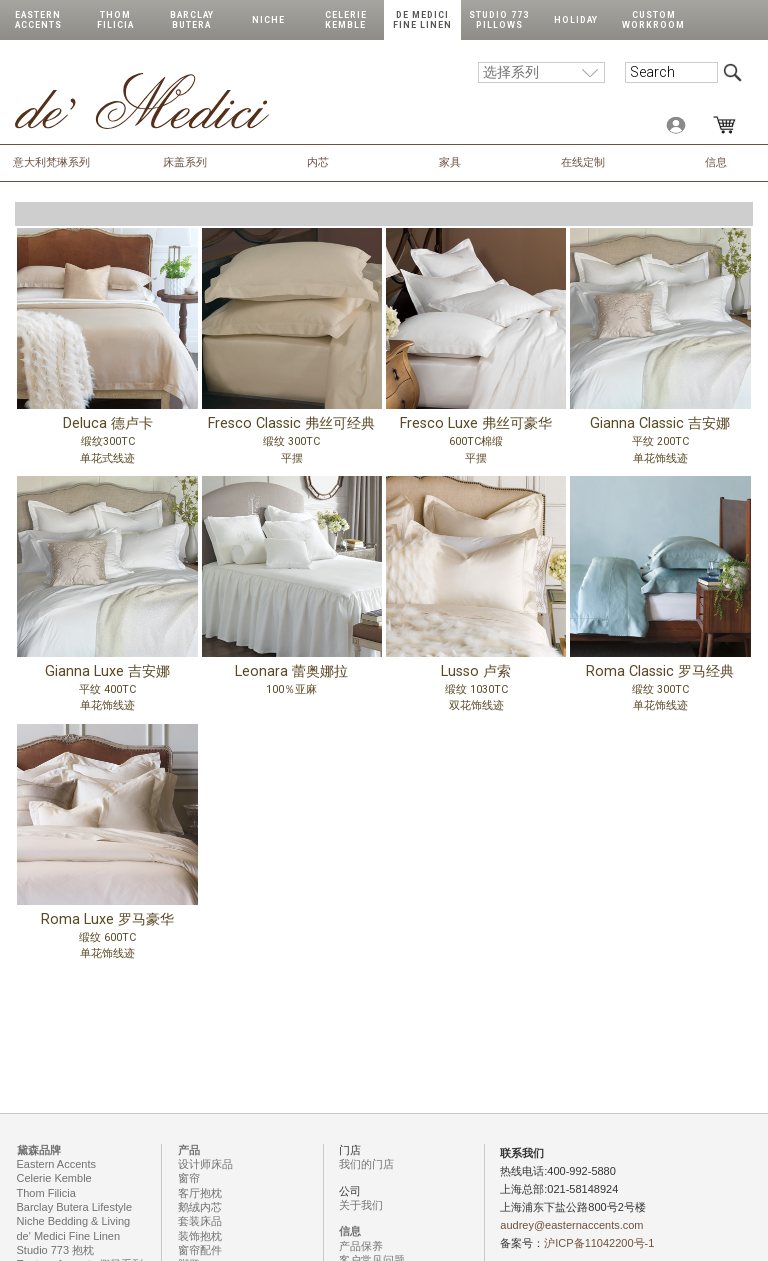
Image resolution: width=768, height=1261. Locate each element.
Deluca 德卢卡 (107, 444)
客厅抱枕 (200, 1193)
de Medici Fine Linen (422, 20)
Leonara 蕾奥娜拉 (292, 692)
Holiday (576, 20)
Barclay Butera (192, 20)
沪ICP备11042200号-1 (599, 1243)
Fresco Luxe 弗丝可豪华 (476, 444)
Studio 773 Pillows (499, 20)
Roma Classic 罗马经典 (660, 692)
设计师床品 (205, 1164)
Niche (268, 20)
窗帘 (189, 1178)
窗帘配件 (200, 1250)
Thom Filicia (115, 20)
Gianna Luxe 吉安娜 (107, 692)
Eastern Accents (38, 20)
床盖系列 (185, 162)
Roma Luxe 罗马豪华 (107, 940)
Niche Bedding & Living (74, 1221)
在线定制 (583, 162)
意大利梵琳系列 (51, 162)
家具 (450, 162)
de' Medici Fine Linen (69, 1236)
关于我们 (361, 1205)
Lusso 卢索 (476, 692)
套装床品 (200, 1221)
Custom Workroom (653, 20)
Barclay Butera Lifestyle (75, 1207)
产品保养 (361, 1246)
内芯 (318, 162)
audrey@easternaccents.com (571, 1225)
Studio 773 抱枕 (56, 1250)
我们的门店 (366, 1164)
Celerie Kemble (346, 20)
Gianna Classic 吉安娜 (660, 444)
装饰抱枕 (200, 1236)
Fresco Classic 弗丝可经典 (292, 444)
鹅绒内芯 (200, 1207)
